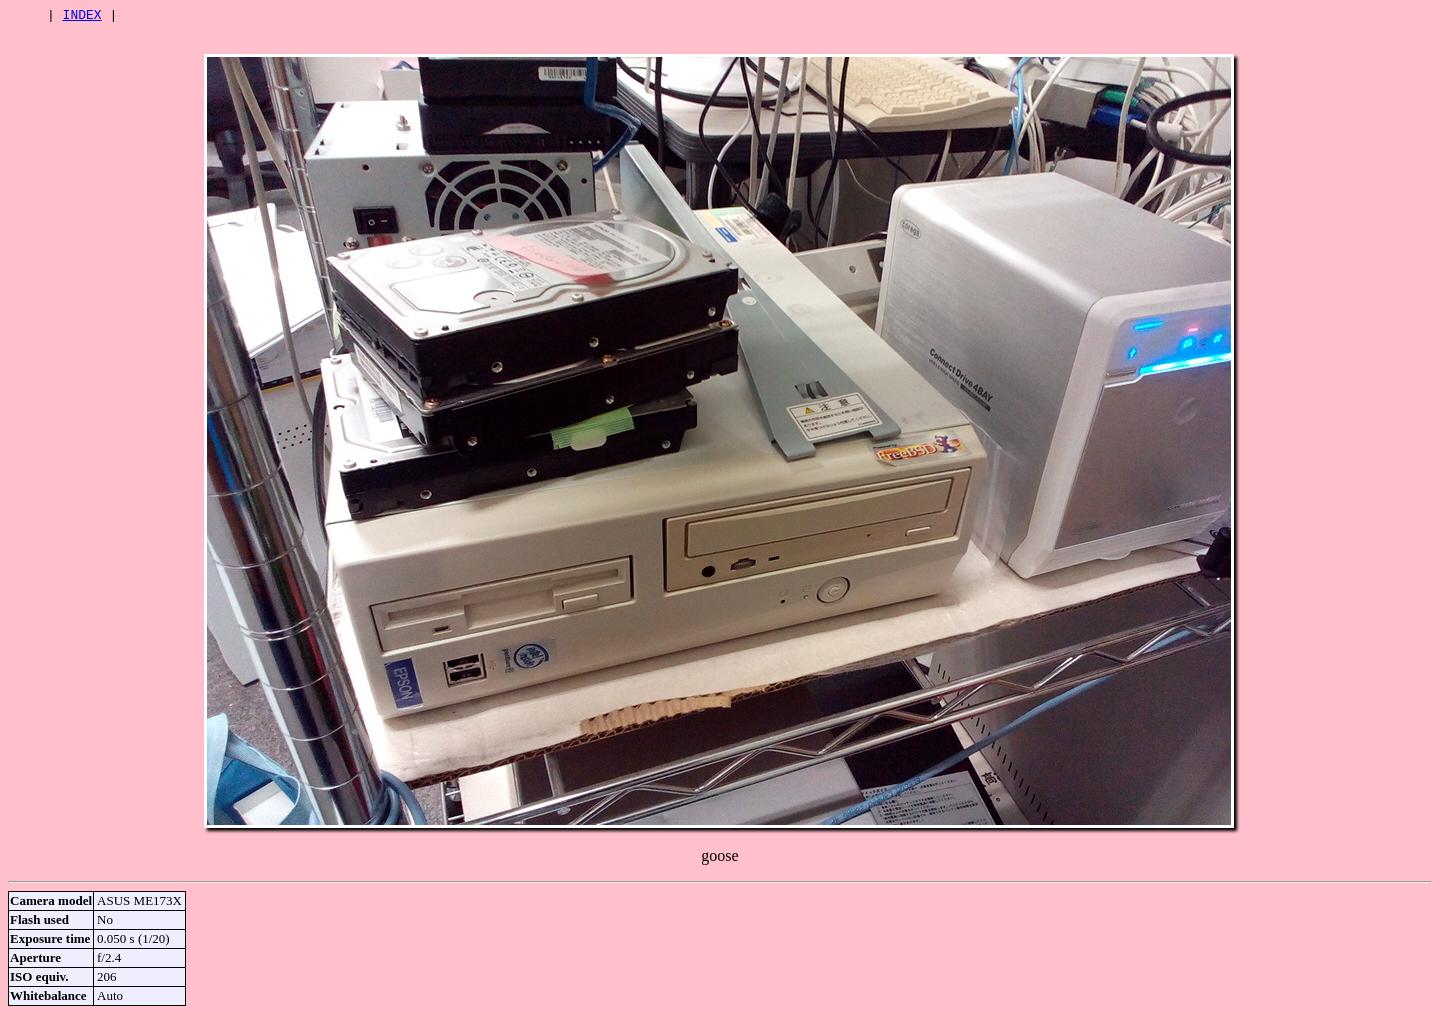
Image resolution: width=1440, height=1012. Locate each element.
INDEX (82, 17)
